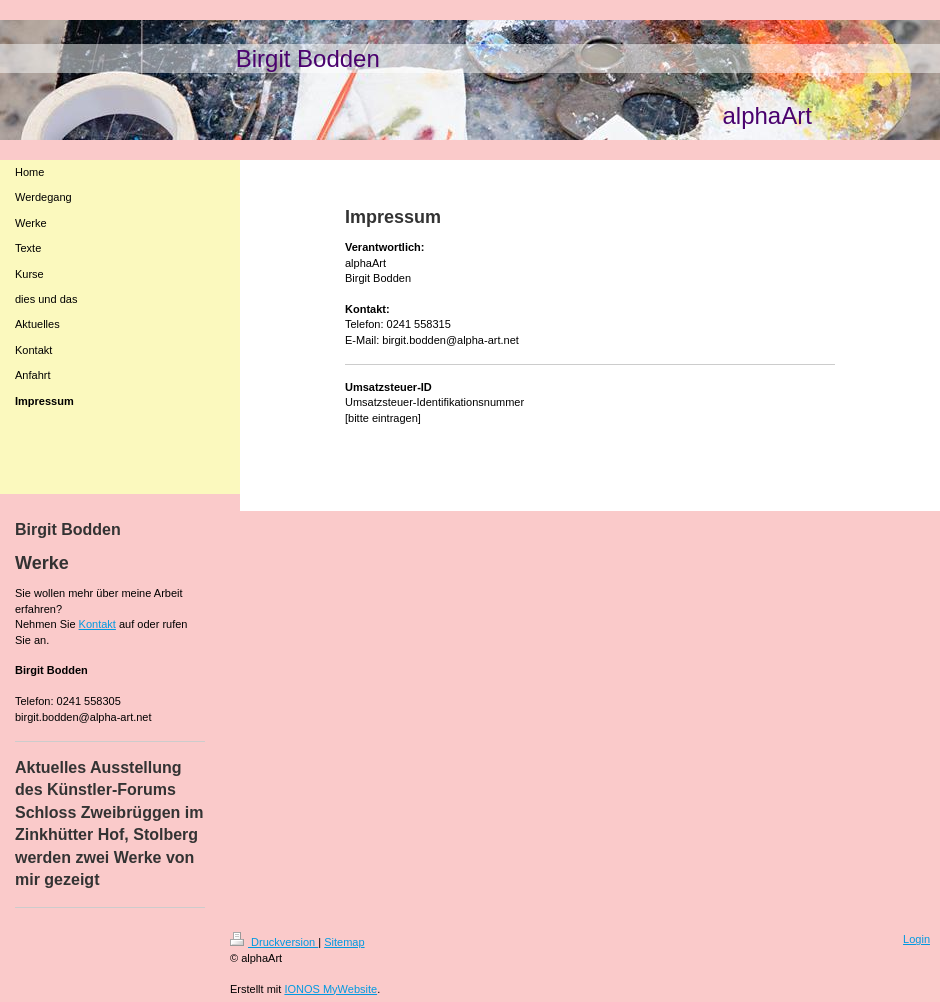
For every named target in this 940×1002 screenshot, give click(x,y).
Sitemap (344, 942)
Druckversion (274, 942)
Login (916, 939)
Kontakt (97, 624)
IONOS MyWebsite (330, 989)
